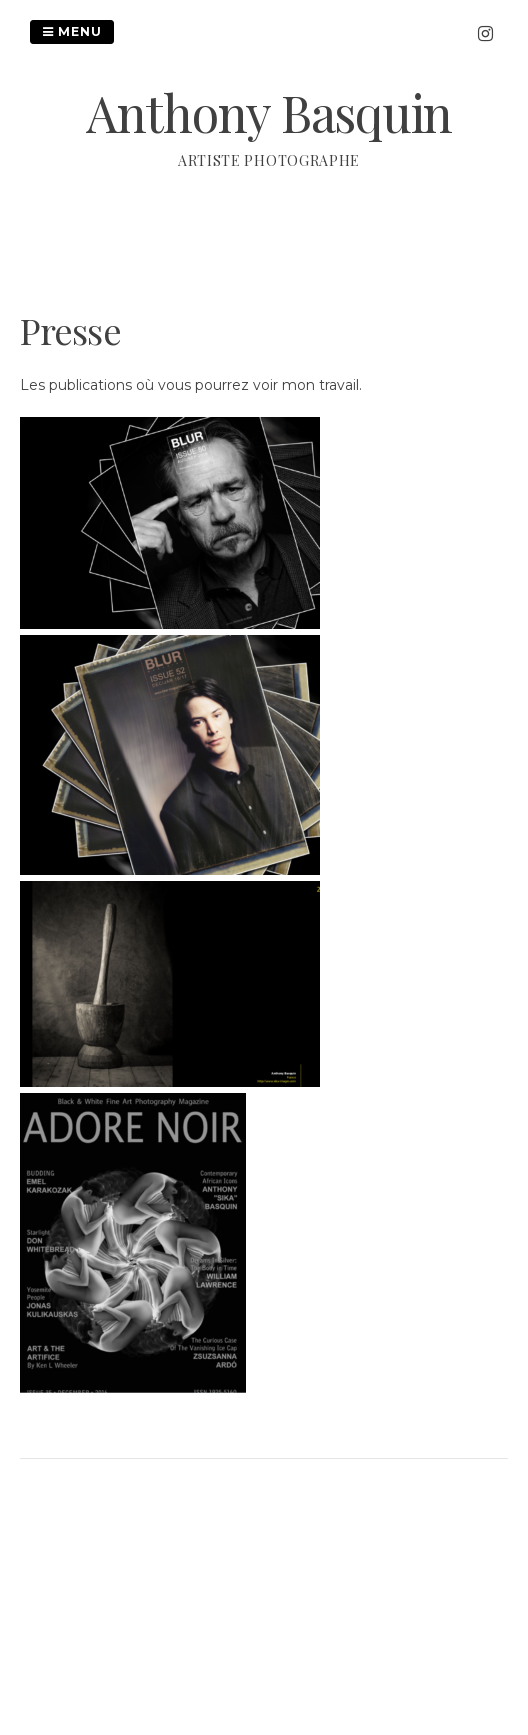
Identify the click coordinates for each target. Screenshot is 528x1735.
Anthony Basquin (269, 112)
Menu (72, 31)
